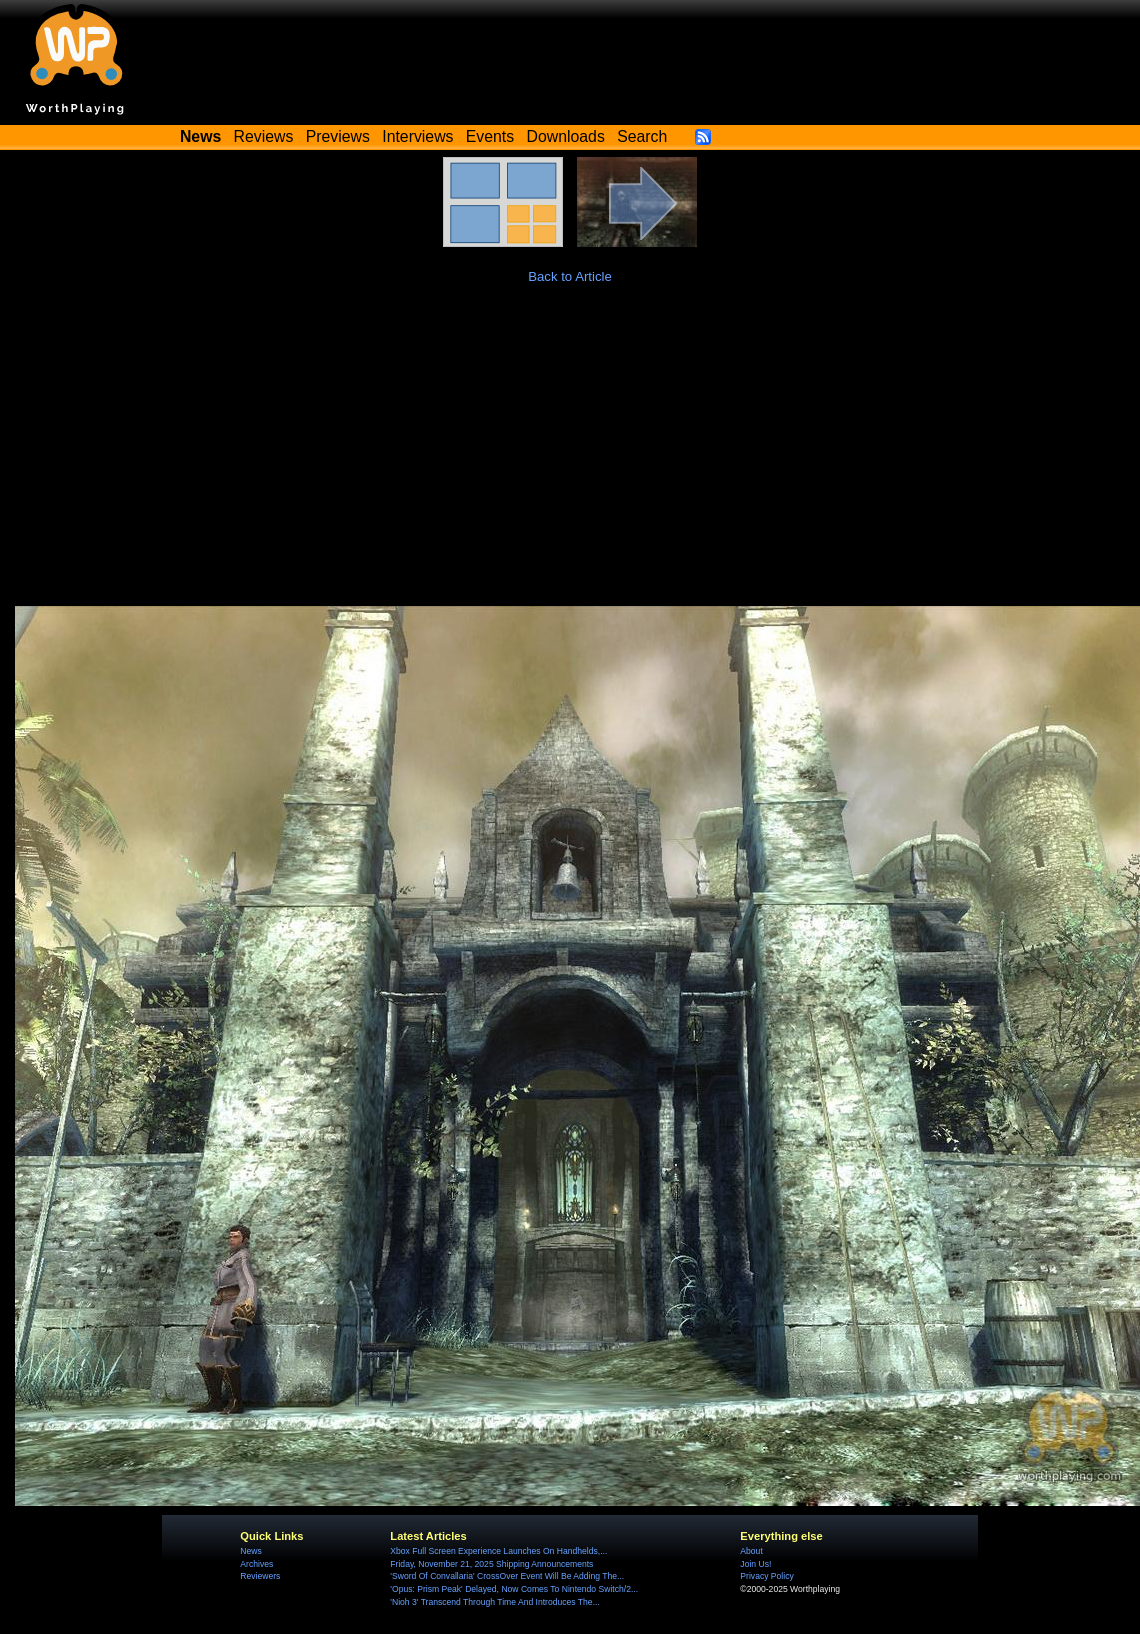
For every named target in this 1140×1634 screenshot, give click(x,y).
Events (490, 136)
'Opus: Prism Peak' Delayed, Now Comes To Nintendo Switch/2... (514, 1589)
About (751, 1551)
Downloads (566, 136)
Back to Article (570, 276)
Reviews (264, 136)
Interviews (417, 136)
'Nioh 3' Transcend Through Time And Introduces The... (494, 1602)
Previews (338, 136)
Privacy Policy (766, 1576)
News (250, 1551)
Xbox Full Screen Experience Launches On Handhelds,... (498, 1551)
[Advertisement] (570, 456)
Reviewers (260, 1576)
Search (642, 136)
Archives (256, 1564)
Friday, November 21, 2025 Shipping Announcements (491, 1564)
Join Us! (755, 1564)
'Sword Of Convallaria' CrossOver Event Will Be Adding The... (507, 1576)
